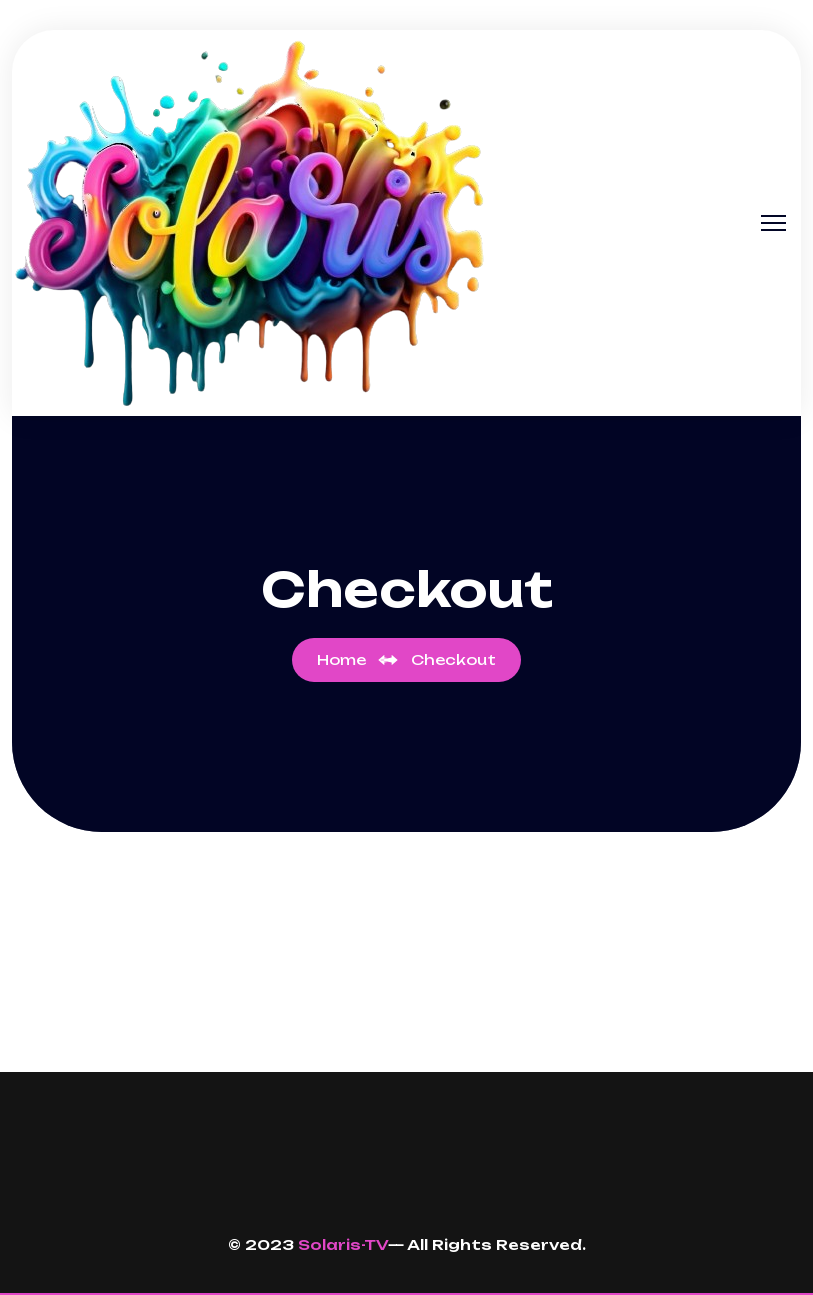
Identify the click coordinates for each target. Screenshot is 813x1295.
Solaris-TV (343, 1244)
